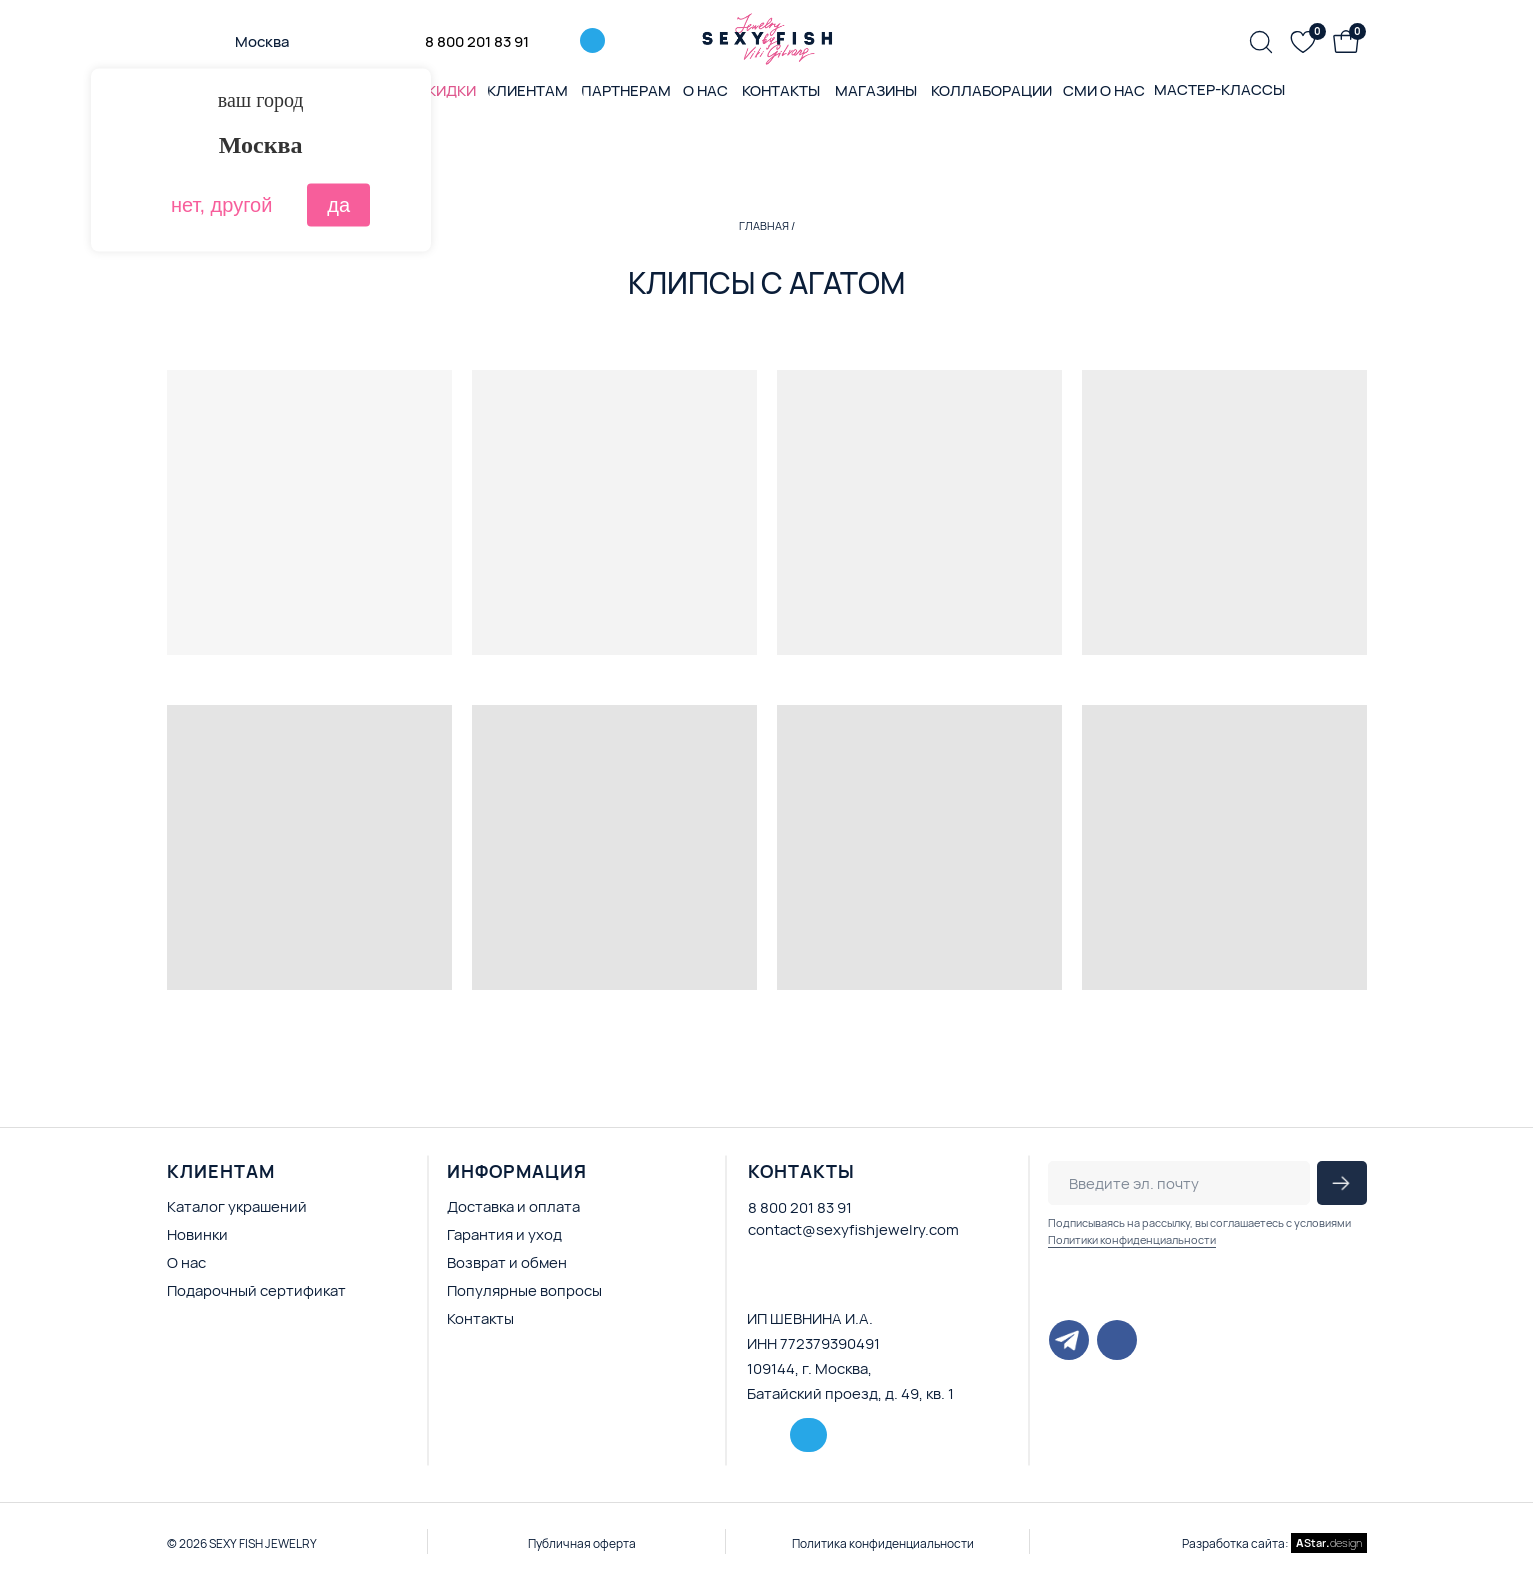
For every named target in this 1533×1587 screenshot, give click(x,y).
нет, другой (221, 205)
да (338, 205)
